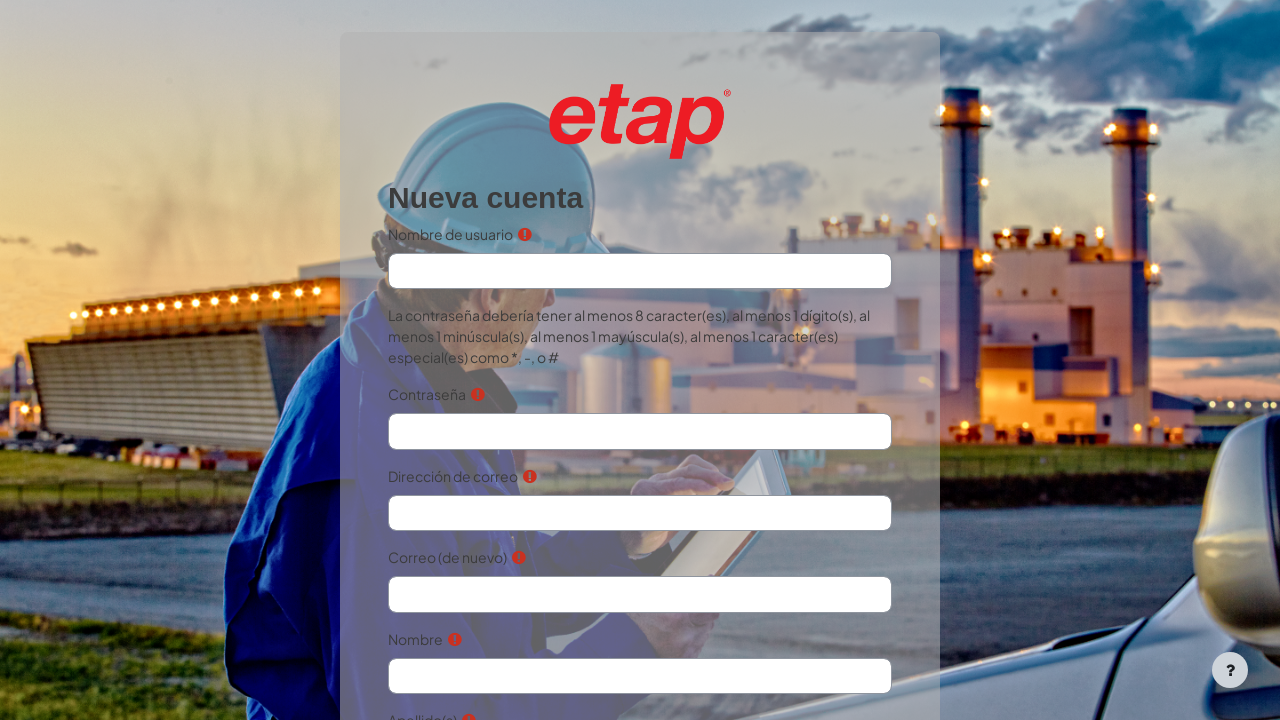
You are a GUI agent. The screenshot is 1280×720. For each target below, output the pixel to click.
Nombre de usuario (450, 234)
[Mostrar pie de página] (1230, 670)
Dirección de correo (453, 476)
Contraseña (427, 394)
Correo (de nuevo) (447, 557)
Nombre (415, 639)
